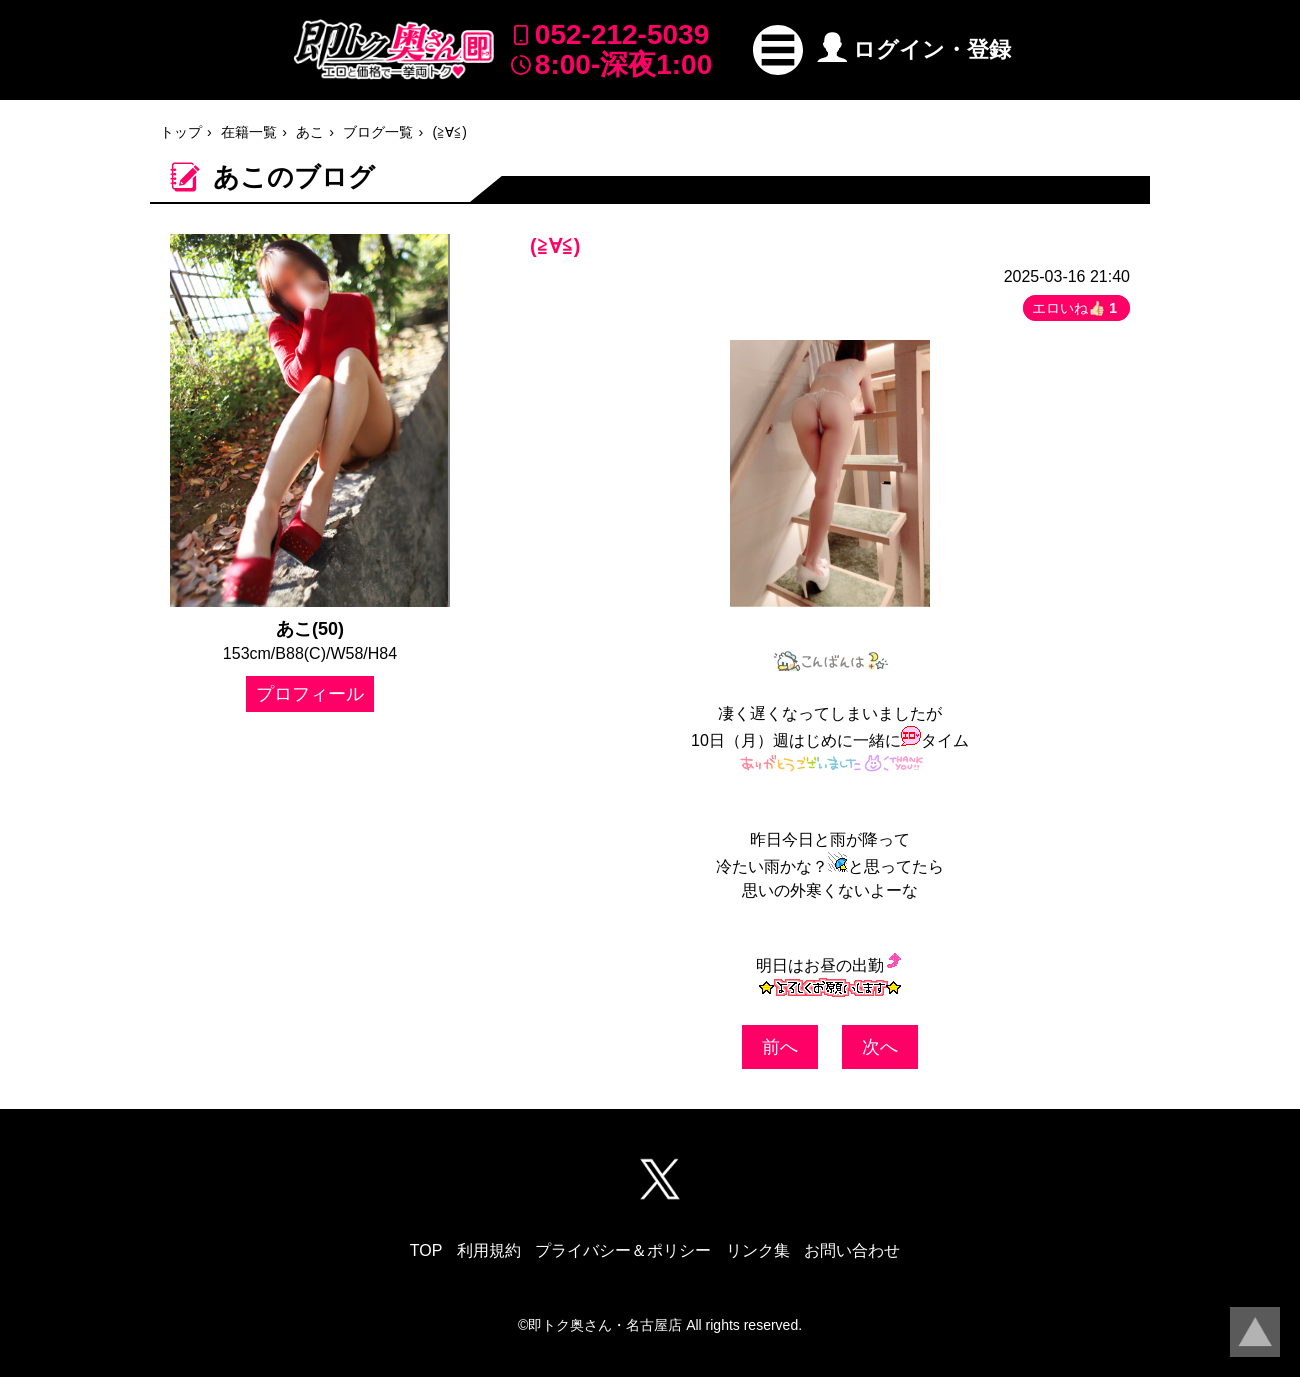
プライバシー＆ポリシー (623, 1250)
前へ (780, 1047)
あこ (310, 132)
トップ (181, 132)
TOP (426, 1250)
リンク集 (758, 1250)
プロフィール (310, 694)
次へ (880, 1047)
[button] (778, 50)
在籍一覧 (249, 132)
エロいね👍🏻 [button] (1076, 308)
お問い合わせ (852, 1250)
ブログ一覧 (378, 132)
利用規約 (489, 1250)
